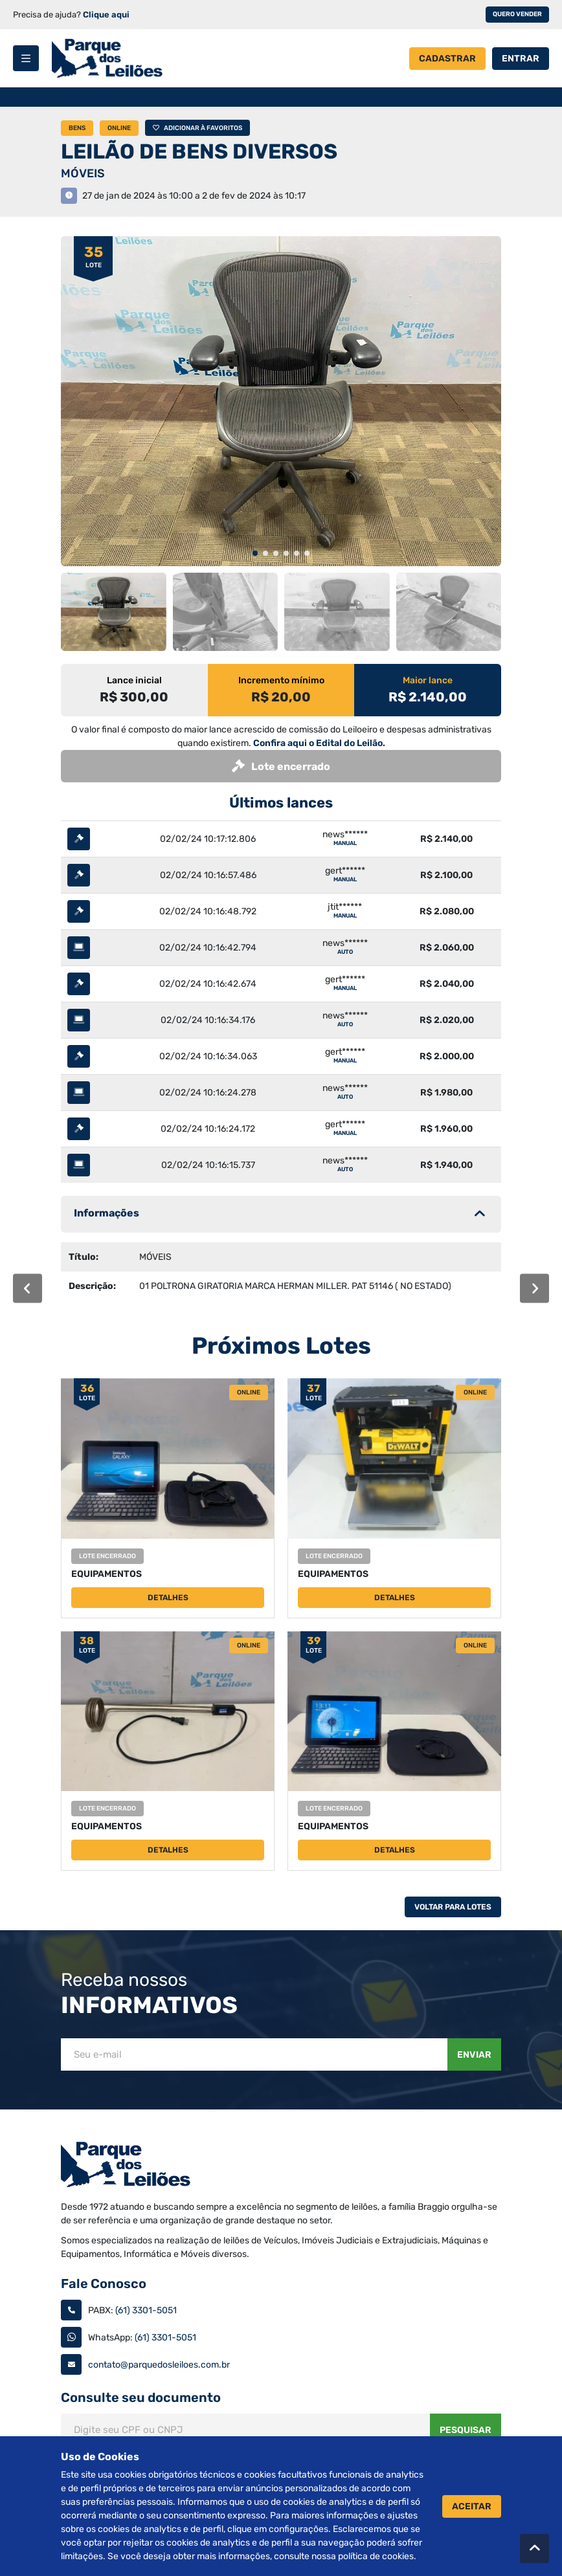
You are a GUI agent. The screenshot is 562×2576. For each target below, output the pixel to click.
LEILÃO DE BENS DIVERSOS (199, 151)
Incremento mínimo (281, 680)
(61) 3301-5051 (146, 2310)
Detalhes (168, 1597)
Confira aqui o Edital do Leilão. (319, 743)
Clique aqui (106, 14)
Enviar (474, 2054)
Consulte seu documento (141, 2397)
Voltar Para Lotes (452, 1906)
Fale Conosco (103, 2283)
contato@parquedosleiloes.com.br (159, 2364)
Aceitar (471, 2506)
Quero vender (517, 14)
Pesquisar (465, 2430)
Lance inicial (134, 680)
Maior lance (428, 680)
